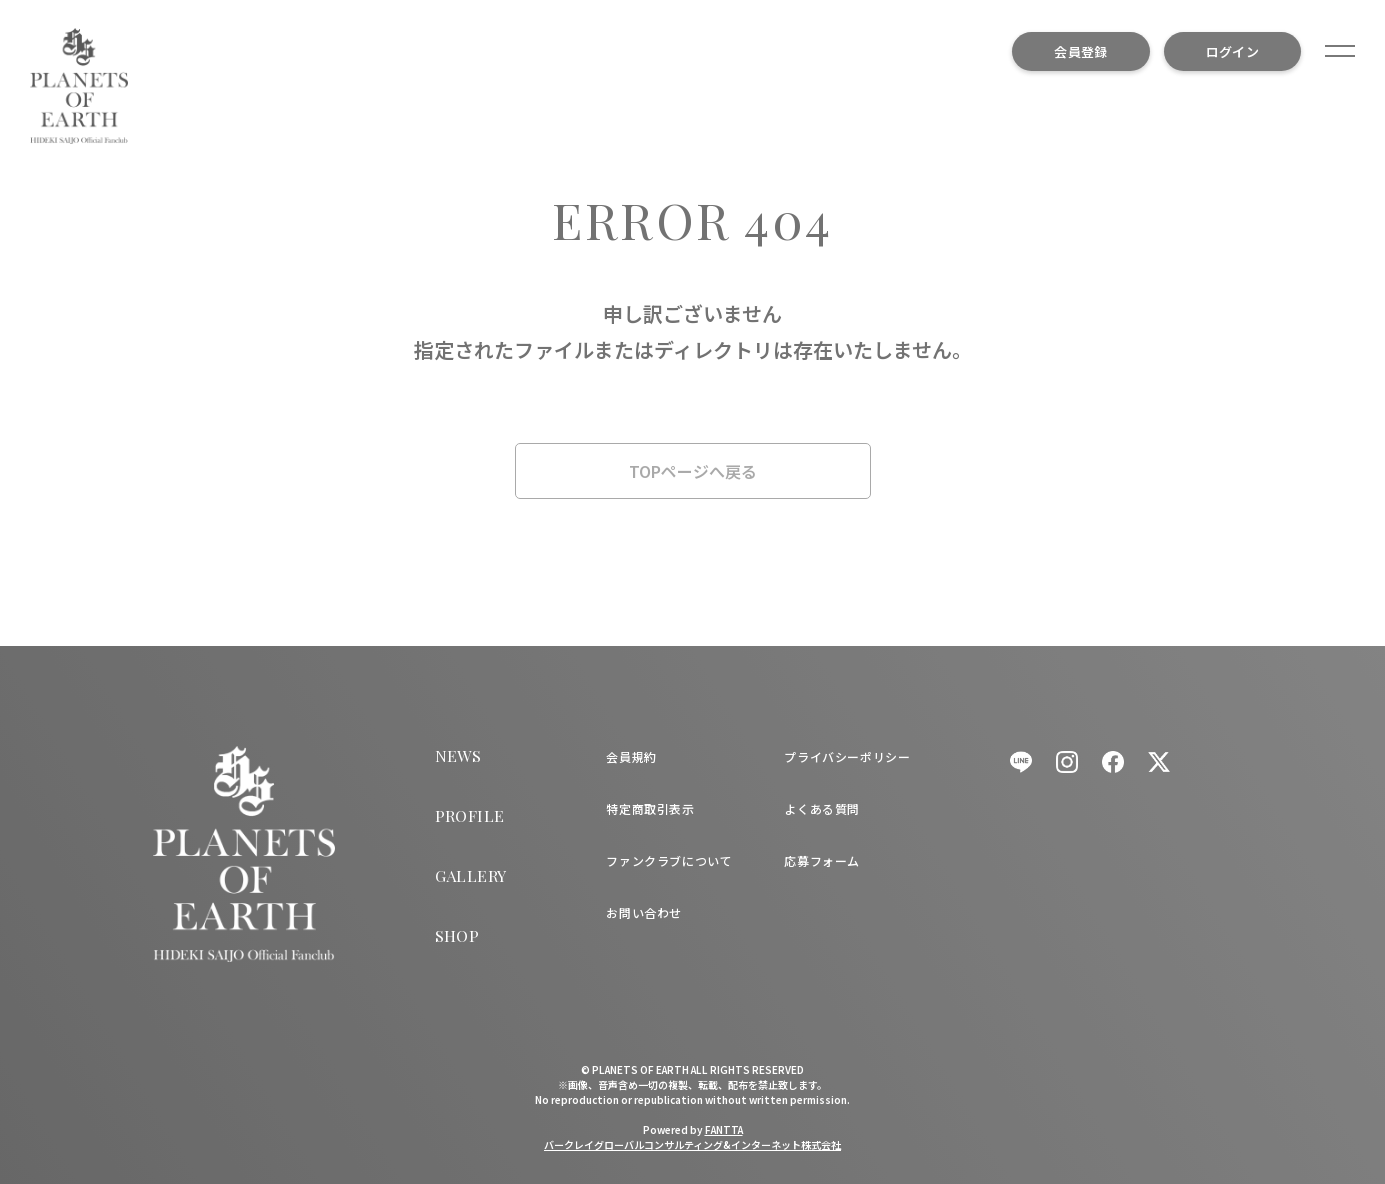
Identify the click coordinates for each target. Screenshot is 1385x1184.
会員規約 (631, 756)
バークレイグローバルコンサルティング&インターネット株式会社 (692, 1144)
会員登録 (1080, 51)
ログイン (1232, 51)
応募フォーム (822, 860)
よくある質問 (822, 808)
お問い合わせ (644, 912)
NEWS (458, 755)
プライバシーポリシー (847, 756)
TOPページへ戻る (693, 471)
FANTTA (724, 1129)
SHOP (457, 935)
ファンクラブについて (669, 860)
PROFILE (470, 815)
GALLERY (471, 875)
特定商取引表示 (650, 808)
